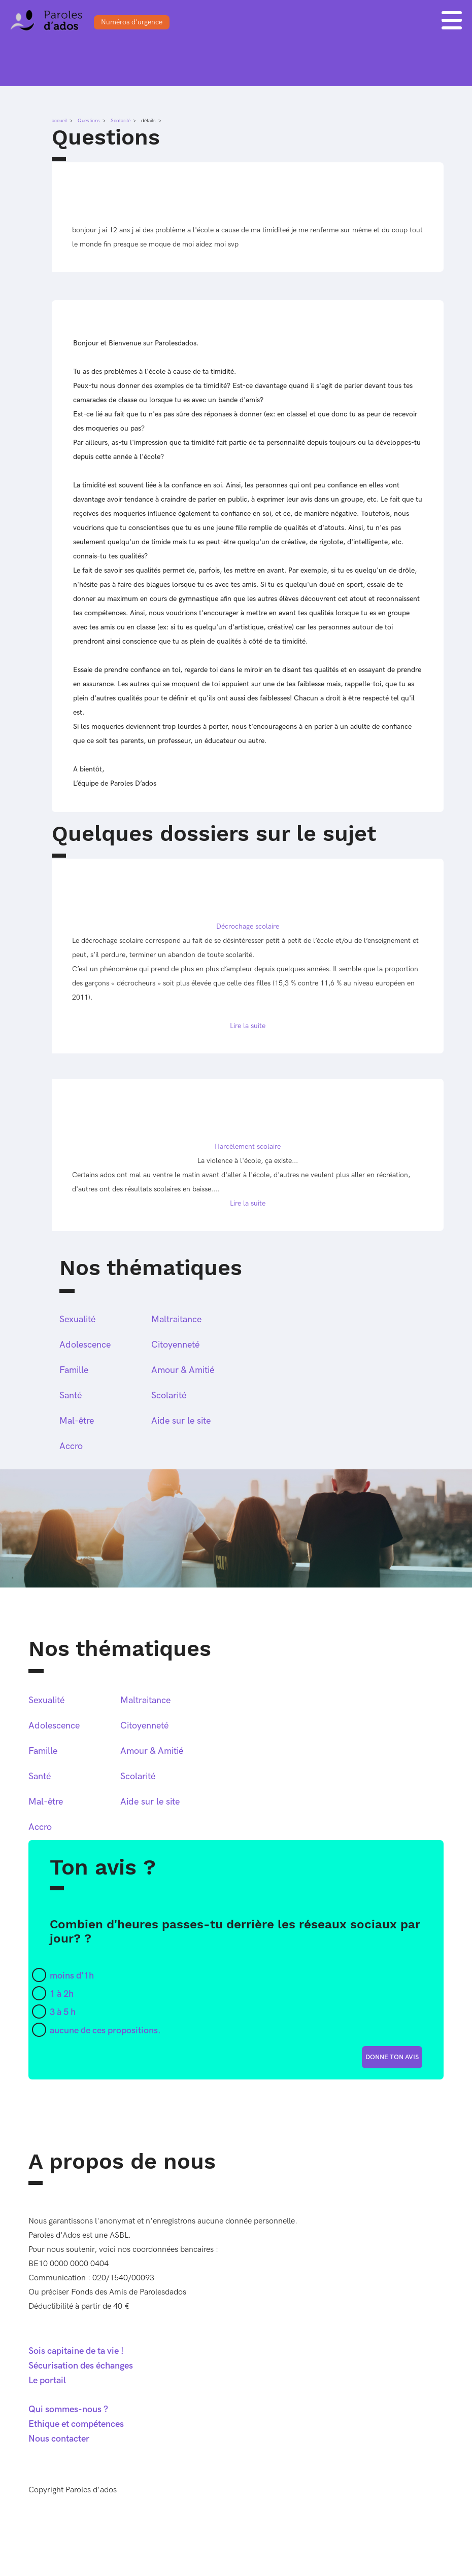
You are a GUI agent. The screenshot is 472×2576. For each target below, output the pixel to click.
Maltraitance (176, 1319)
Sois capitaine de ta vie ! (76, 2351)
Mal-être (76, 1421)
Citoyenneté (175, 1344)
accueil (59, 121)
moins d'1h (72, 1975)
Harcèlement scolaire (248, 1146)
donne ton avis (392, 2057)
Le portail (47, 2380)
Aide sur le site (181, 1421)
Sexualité (77, 1319)
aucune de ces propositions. (105, 2030)
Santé (70, 1395)
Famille (73, 1370)
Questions (89, 121)
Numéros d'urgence (131, 22)
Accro (71, 1446)
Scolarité (120, 121)
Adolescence (85, 1344)
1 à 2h (62, 1994)
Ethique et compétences (76, 2424)
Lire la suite (247, 1025)
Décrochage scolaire (247, 926)
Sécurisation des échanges (80, 2365)
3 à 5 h (63, 2012)
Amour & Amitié (182, 1370)
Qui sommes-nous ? (68, 2409)
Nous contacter (58, 2438)
